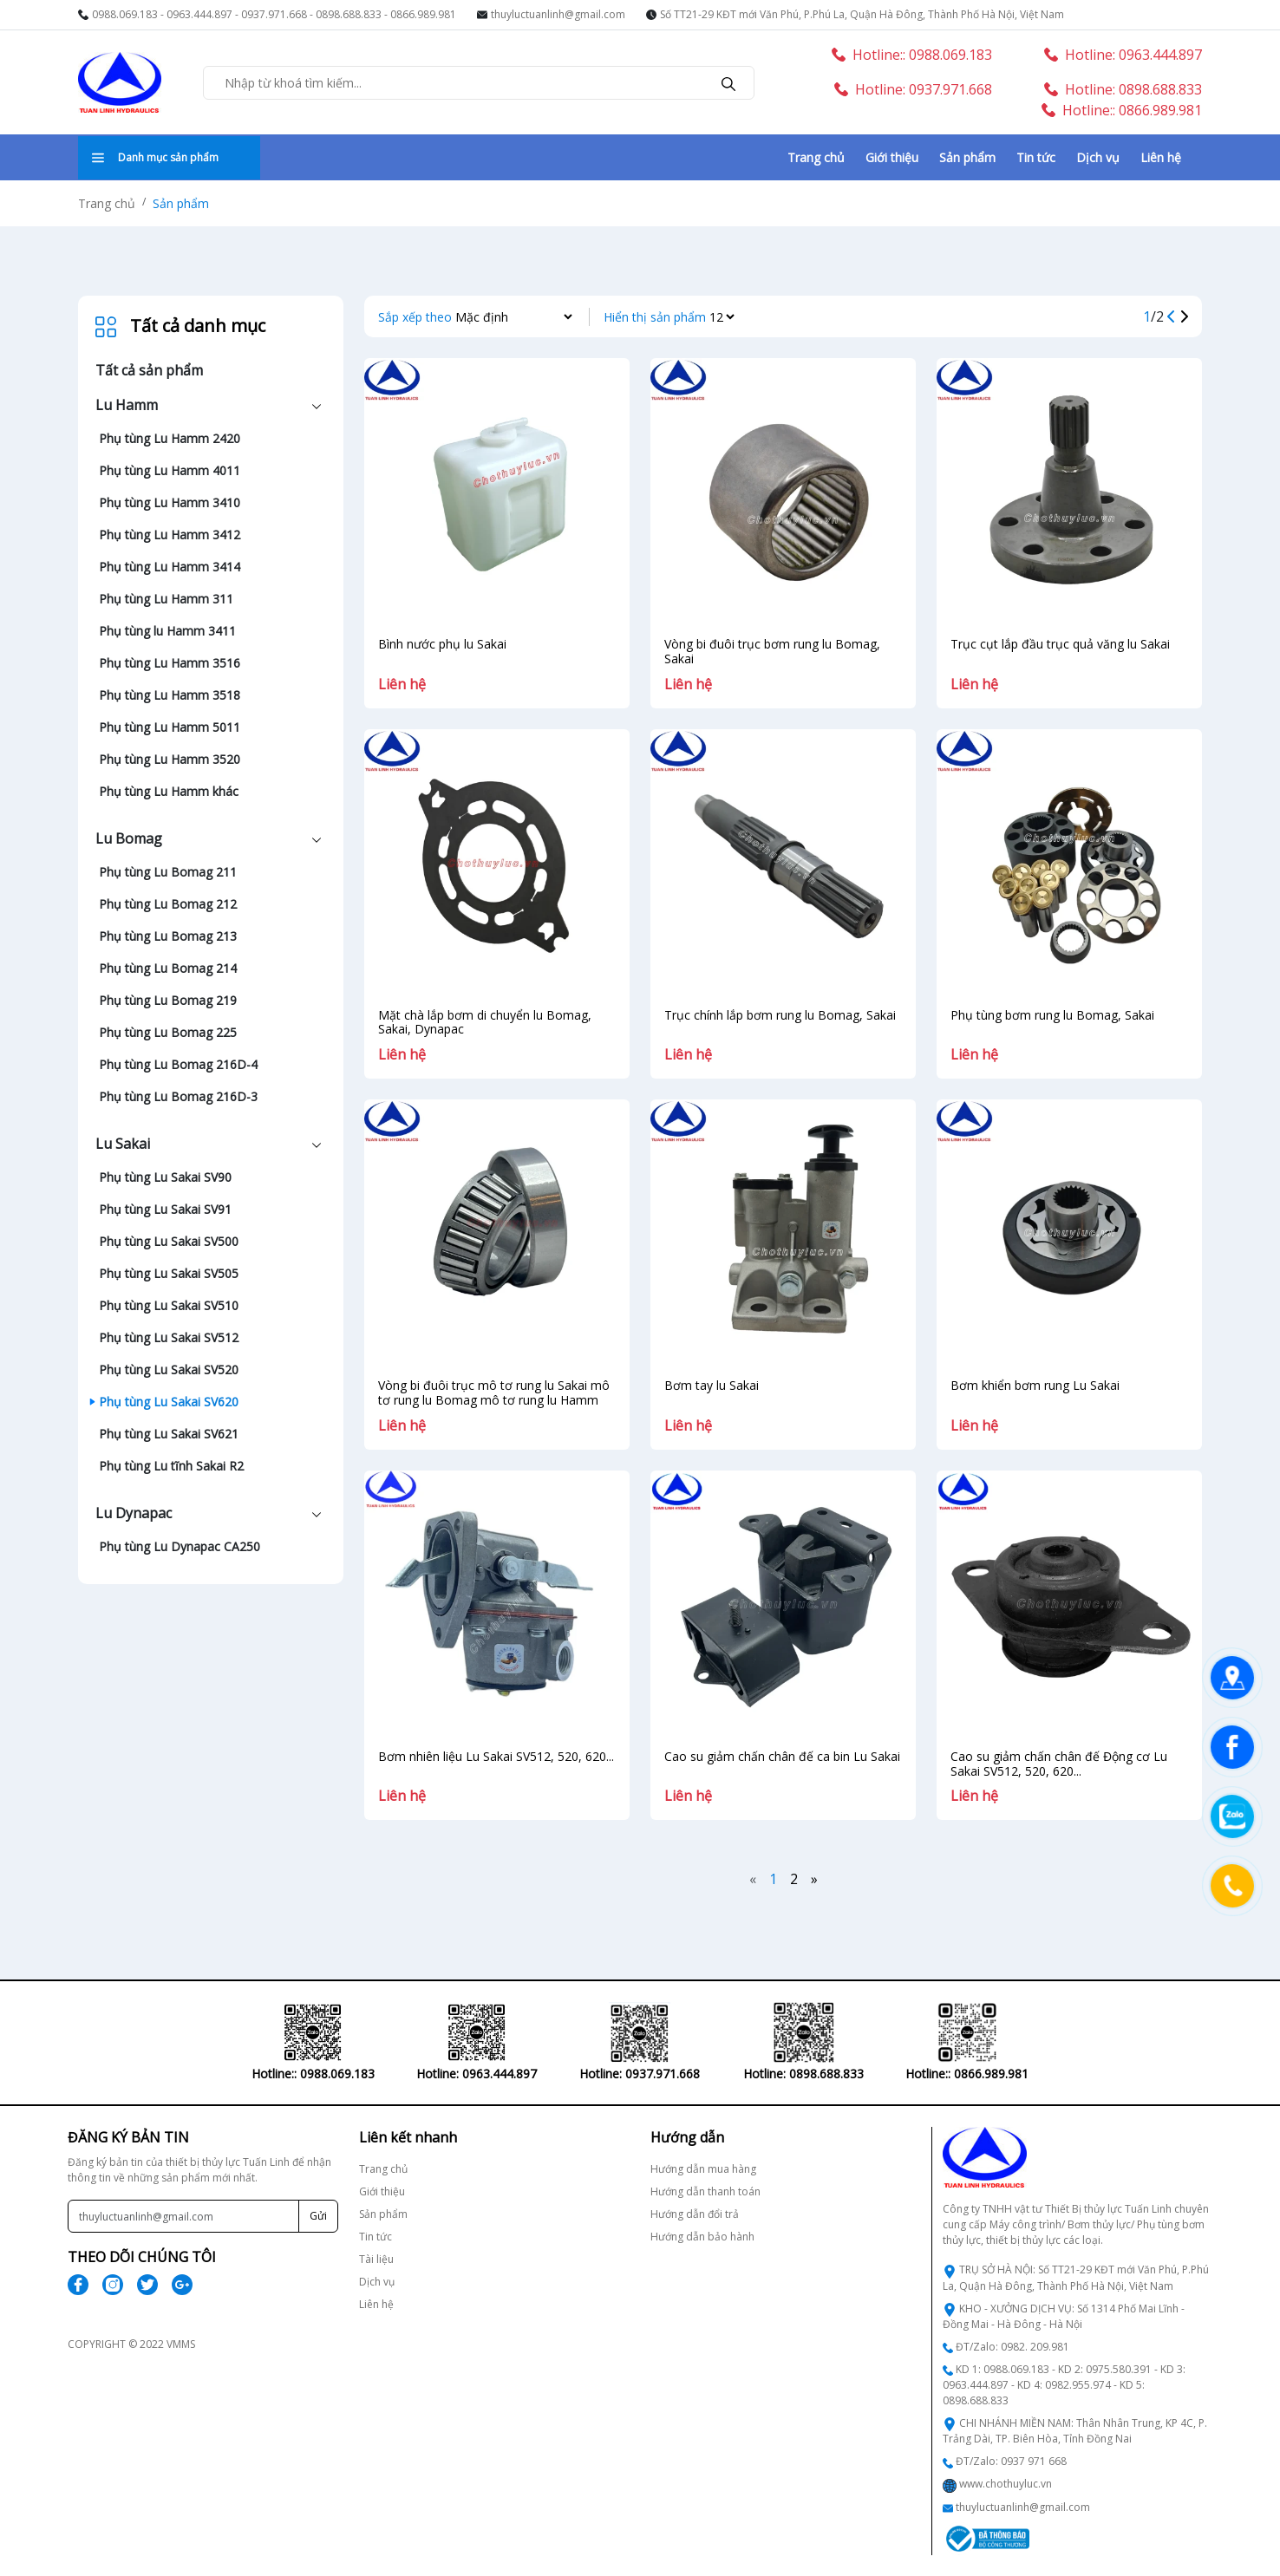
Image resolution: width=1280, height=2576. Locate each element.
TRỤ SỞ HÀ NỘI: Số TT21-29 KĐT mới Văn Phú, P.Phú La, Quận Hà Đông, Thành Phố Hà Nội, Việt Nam (1076, 2277)
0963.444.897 (199, 14)
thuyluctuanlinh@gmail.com (558, 14)
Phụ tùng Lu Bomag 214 (168, 968)
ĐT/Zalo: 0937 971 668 (1011, 2461)
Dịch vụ (1098, 157)
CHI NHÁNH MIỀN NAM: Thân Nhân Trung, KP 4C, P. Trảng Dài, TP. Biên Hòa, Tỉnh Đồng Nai (1075, 2431)
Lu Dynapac (133, 1513)
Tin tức (1035, 157)
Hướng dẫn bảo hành (702, 2236)
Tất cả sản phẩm (149, 370)
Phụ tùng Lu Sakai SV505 (168, 1273)
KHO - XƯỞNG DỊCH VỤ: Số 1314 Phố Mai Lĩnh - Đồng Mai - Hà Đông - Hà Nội (1064, 2316)
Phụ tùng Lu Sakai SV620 (168, 1401)
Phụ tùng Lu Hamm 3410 (169, 502)
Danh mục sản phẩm (155, 157)
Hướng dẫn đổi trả (694, 2214)
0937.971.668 (274, 14)
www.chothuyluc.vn (1005, 2483)
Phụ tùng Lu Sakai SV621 (168, 1433)
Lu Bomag (128, 838)
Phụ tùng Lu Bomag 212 (168, 904)
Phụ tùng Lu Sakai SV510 (168, 1305)
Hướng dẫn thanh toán (705, 2191)
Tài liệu (376, 2259)
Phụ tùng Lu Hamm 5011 (169, 727)
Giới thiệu (891, 157)
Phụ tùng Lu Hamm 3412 (169, 534)
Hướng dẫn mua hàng (703, 2169)
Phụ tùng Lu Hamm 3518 (169, 695)
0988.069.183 (125, 14)
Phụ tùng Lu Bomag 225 (168, 1032)
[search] (728, 82)
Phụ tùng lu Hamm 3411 (167, 631)
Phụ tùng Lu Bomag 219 (168, 1000)
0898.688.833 (349, 14)
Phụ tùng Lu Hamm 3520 (169, 759)
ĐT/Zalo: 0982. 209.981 (1012, 2346)
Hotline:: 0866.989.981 (1122, 110)
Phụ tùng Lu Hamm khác (168, 791)
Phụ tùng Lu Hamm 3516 (169, 663)
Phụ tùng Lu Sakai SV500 (168, 1241)
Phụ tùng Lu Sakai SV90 (165, 1177)
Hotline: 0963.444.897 (1123, 54)
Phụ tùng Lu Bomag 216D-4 (178, 1064)
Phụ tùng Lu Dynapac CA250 (179, 1546)
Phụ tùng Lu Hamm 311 (166, 598)
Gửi (318, 2215)
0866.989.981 (423, 14)
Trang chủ (816, 157)
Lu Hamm (126, 404)
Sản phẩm (967, 157)
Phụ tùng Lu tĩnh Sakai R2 (171, 1466)
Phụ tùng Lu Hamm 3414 (169, 566)
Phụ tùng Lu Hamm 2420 (169, 438)
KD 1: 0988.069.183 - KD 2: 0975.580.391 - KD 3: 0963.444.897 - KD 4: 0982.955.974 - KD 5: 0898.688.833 (1064, 2385)
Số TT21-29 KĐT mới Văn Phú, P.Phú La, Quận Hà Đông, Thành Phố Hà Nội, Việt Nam (862, 14)
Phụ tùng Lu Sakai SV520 (168, 1369)
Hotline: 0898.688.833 (1123, 89)
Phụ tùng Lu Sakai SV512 (168, 1337)
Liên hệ (1160, 157)
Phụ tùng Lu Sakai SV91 (165, 1209)
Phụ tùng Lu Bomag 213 (168, 936)
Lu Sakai (122, 1143)
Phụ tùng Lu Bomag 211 (168, 872)
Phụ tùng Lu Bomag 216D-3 (178, 1096)
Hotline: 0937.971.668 (913, 89)
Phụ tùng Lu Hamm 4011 (169, 470)
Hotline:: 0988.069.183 (912, 54)
